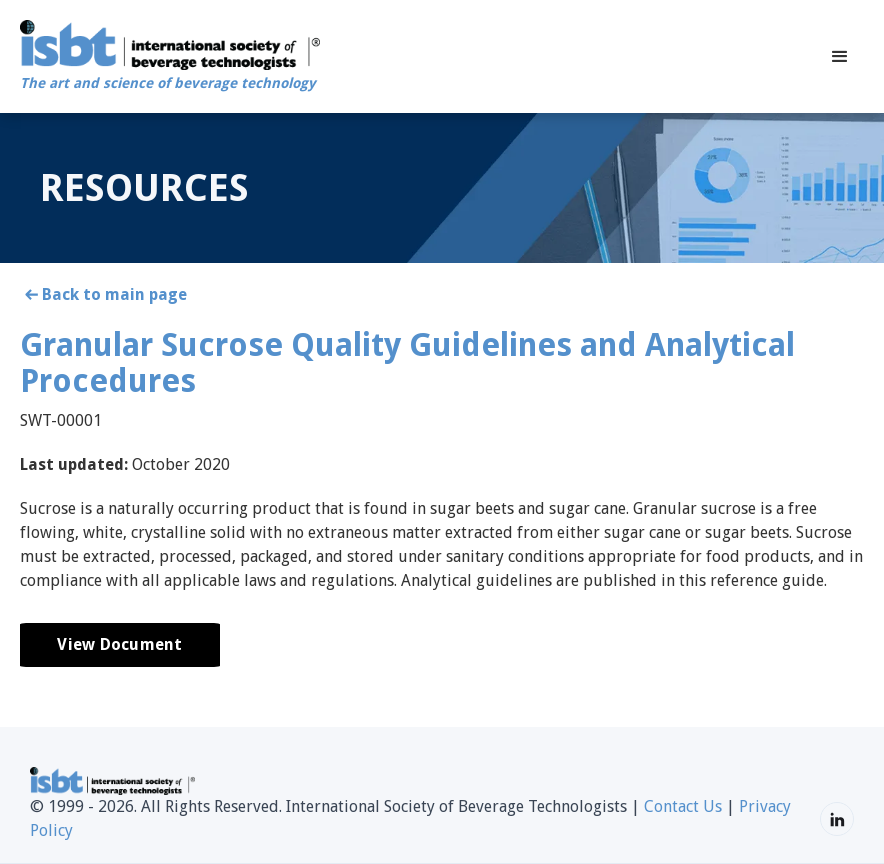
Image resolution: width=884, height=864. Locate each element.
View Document (119, 644)
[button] (840, 57)
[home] (170, 56)
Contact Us (683, 806)
